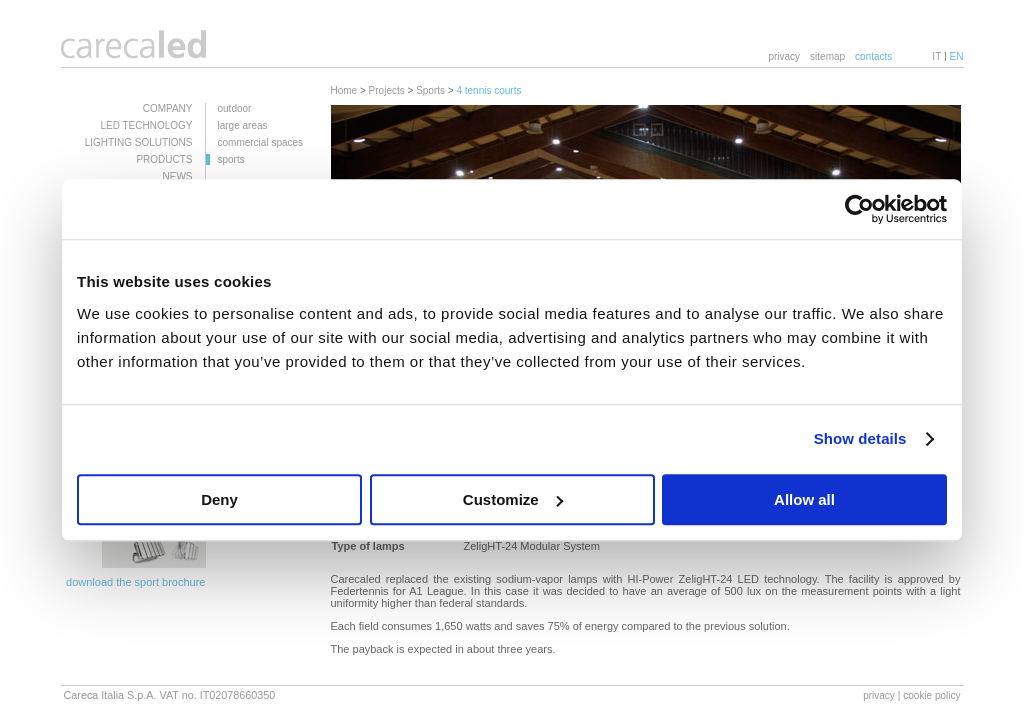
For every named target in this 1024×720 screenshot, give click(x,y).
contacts (873, 56)
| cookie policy (929, 695)
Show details (860, 438)
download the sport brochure (135, 582)
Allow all (804, 499)
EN (957, 56)
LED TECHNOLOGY (146, 125)
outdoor (235, 108)
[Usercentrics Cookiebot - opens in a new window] (859, 209)
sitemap (827, 56)
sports (231, 159)
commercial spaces (261, 142)
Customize (513, 499)
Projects (387, 90)
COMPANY (168, 108)
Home (344, 90)
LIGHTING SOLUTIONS (139, 142)
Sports (430, 90)
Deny (219, 499)
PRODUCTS (164, 159)
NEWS (178, 176)
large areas (243, 125)
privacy (784, 56)
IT (936, 56)
